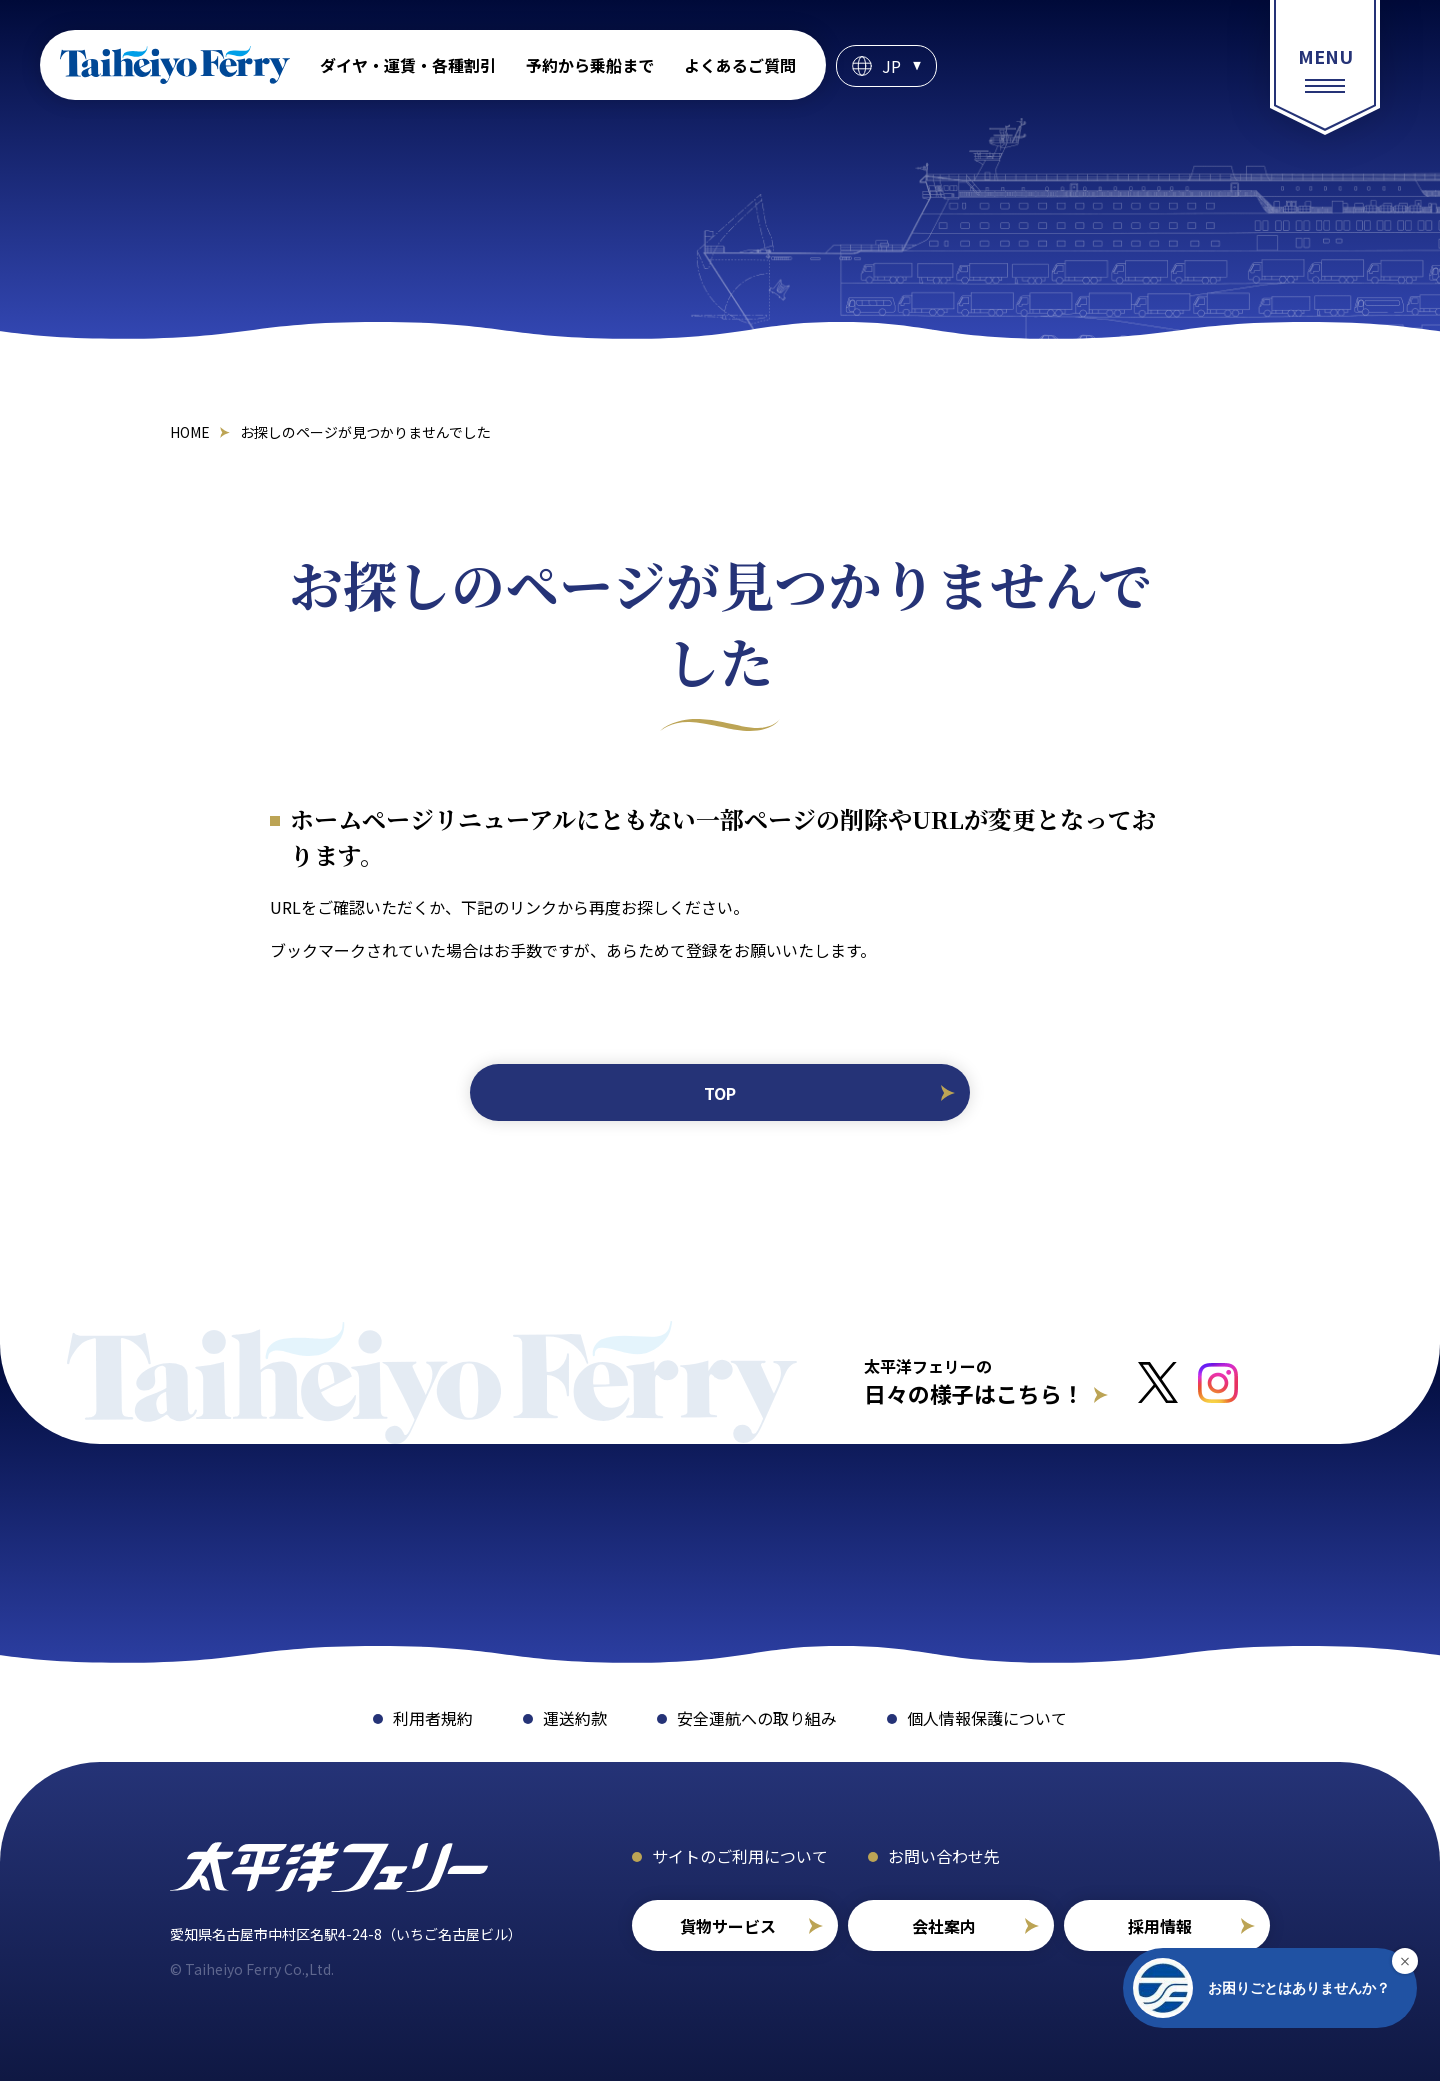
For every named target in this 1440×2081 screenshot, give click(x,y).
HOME (190, 432)
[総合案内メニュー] (1325, 67)
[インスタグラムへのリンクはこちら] (1218, 1383)
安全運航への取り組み (757, 1718)
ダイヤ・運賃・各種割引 (408, 65)
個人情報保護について (987, 1718)
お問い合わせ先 (944, 1856)
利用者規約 (433, 1718)
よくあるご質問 (740, 65)
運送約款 (575, 1718)
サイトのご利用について (740, 1856)
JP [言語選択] (891, 66)
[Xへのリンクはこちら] (1158, 1382)
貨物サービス (728, 1926)
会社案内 (944, 1926)
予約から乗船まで (590, 65)
